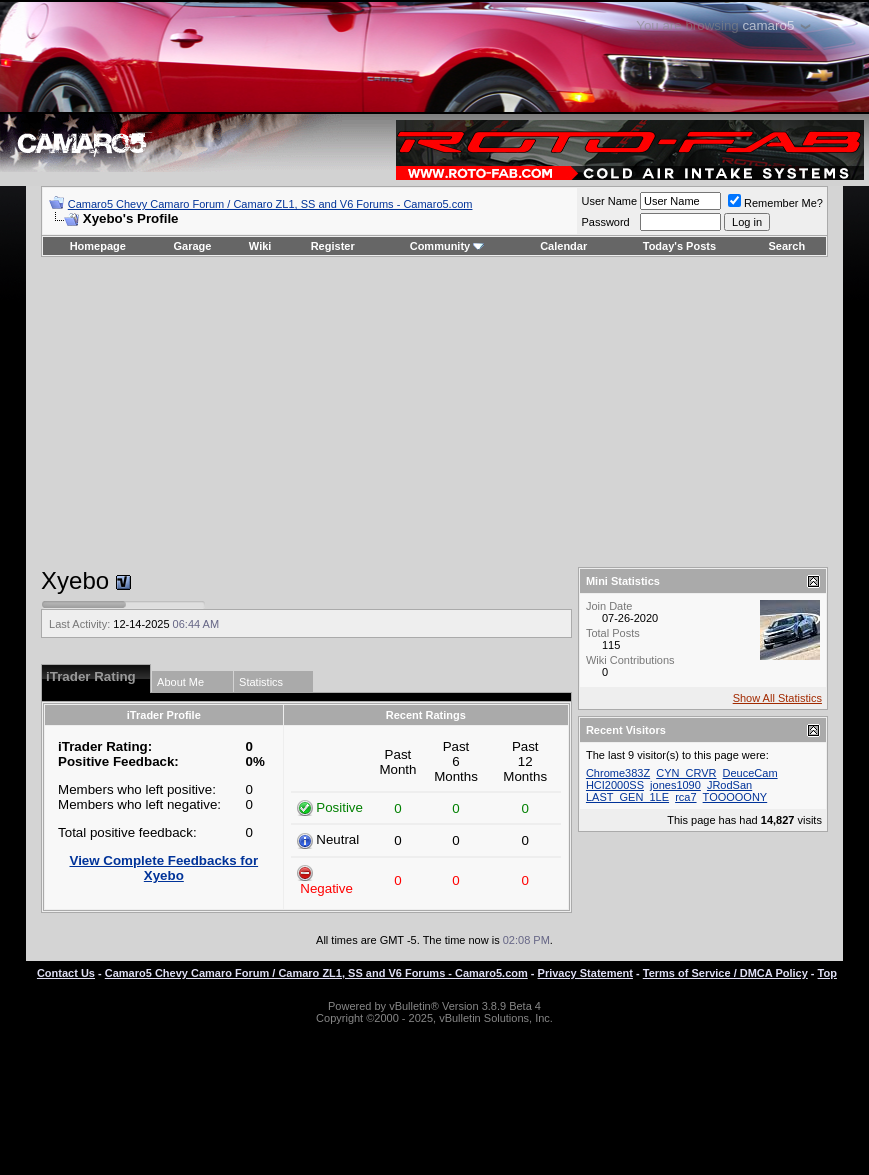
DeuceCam (750, 773)
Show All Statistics (777, 698)
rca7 (685, 797)
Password (605, 222)
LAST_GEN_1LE (627, 797)
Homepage (98, 246)
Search (787, 246)
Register (333, 246)
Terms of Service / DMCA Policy (725, 973)
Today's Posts (679, 246)
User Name (609, 201)
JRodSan (729, 785)
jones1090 (675, 785)
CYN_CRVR (686, 773)
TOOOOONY (735, 797)
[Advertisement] (434, 412)
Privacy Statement (585, 973)
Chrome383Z (618, 773)
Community (447, 246)
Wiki (260, 246)
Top (827, 973)
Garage (193, 246)
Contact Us (66, 973)
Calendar (563, 246)
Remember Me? (775, 203)
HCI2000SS (615, 785)
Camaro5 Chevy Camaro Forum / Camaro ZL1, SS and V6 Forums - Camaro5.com (270, 204)
